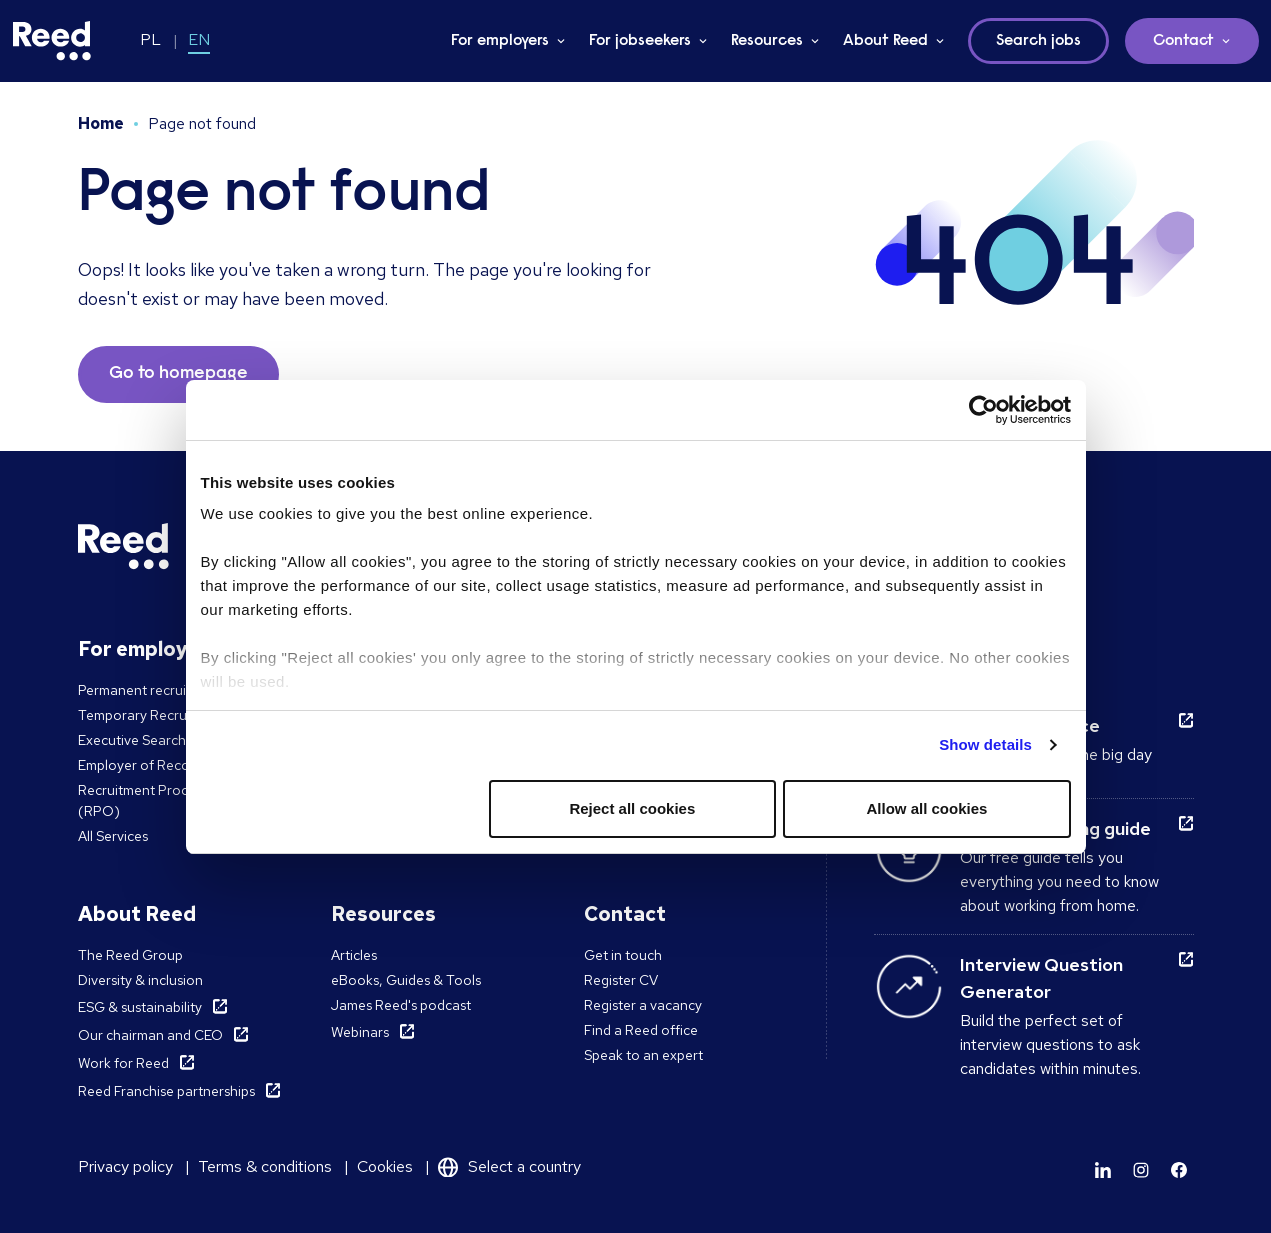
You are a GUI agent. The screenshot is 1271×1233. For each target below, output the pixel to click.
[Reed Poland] (52, 41)
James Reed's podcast (401, 1005)
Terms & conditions (265, 1166)
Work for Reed (123, 1063)
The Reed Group (130, 955)
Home (101, 123)
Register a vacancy (643, 1005)
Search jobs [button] (1038, 41)
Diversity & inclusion (140, 980)
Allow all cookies (927, 808)
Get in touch (623, 955)
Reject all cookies (632, 808)
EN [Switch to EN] (199, 39)
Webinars (360, 1032)
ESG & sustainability (140, 1007)
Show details (985, 744)
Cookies (385, 1166)
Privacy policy (125, 1166)
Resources (767, 41)
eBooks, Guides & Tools (406, 980)
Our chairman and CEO (150, 1035)
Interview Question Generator (1041, 978)
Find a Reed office (641, 1030)
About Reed (885, 41)
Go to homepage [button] (178, 374)
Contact (1183, 41)
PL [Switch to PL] (150, 39)
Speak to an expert (643, 1055)
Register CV (621, 980)
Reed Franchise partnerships (166, 1091)
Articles (354, 955)
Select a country (524, 1166)
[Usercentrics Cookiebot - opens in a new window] (983, 410)
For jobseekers (640, 41)
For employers (500, 41)
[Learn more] (1103, 1170)
